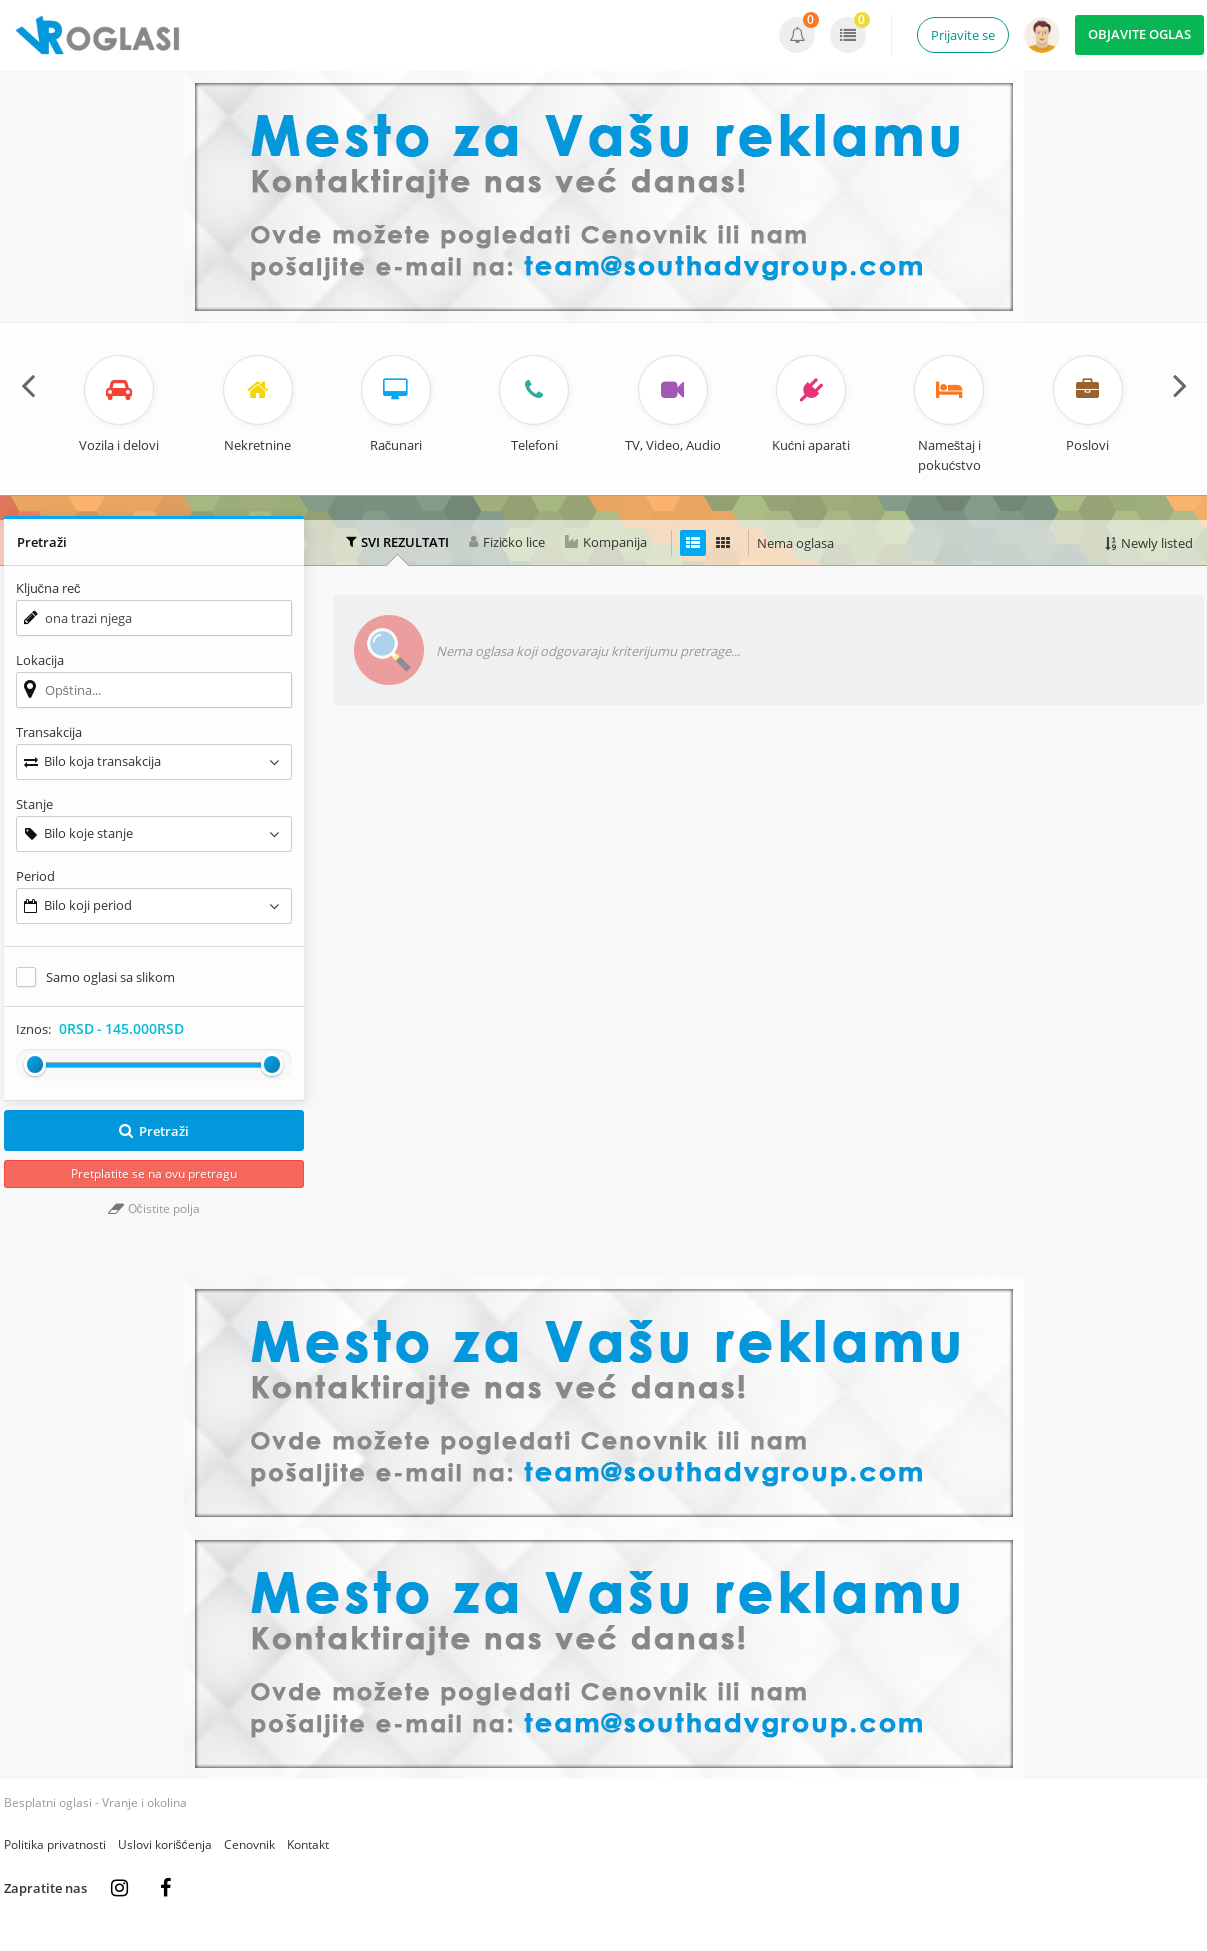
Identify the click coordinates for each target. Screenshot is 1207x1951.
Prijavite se (963, 35)
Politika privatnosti (55, 1844)
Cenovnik (249, 1844)
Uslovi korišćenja (165, 1844)
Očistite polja (154, 1208)
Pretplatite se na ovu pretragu (154, 1173)
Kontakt (308, 1844)
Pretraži (153, 1131)
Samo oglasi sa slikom (110, 977)
